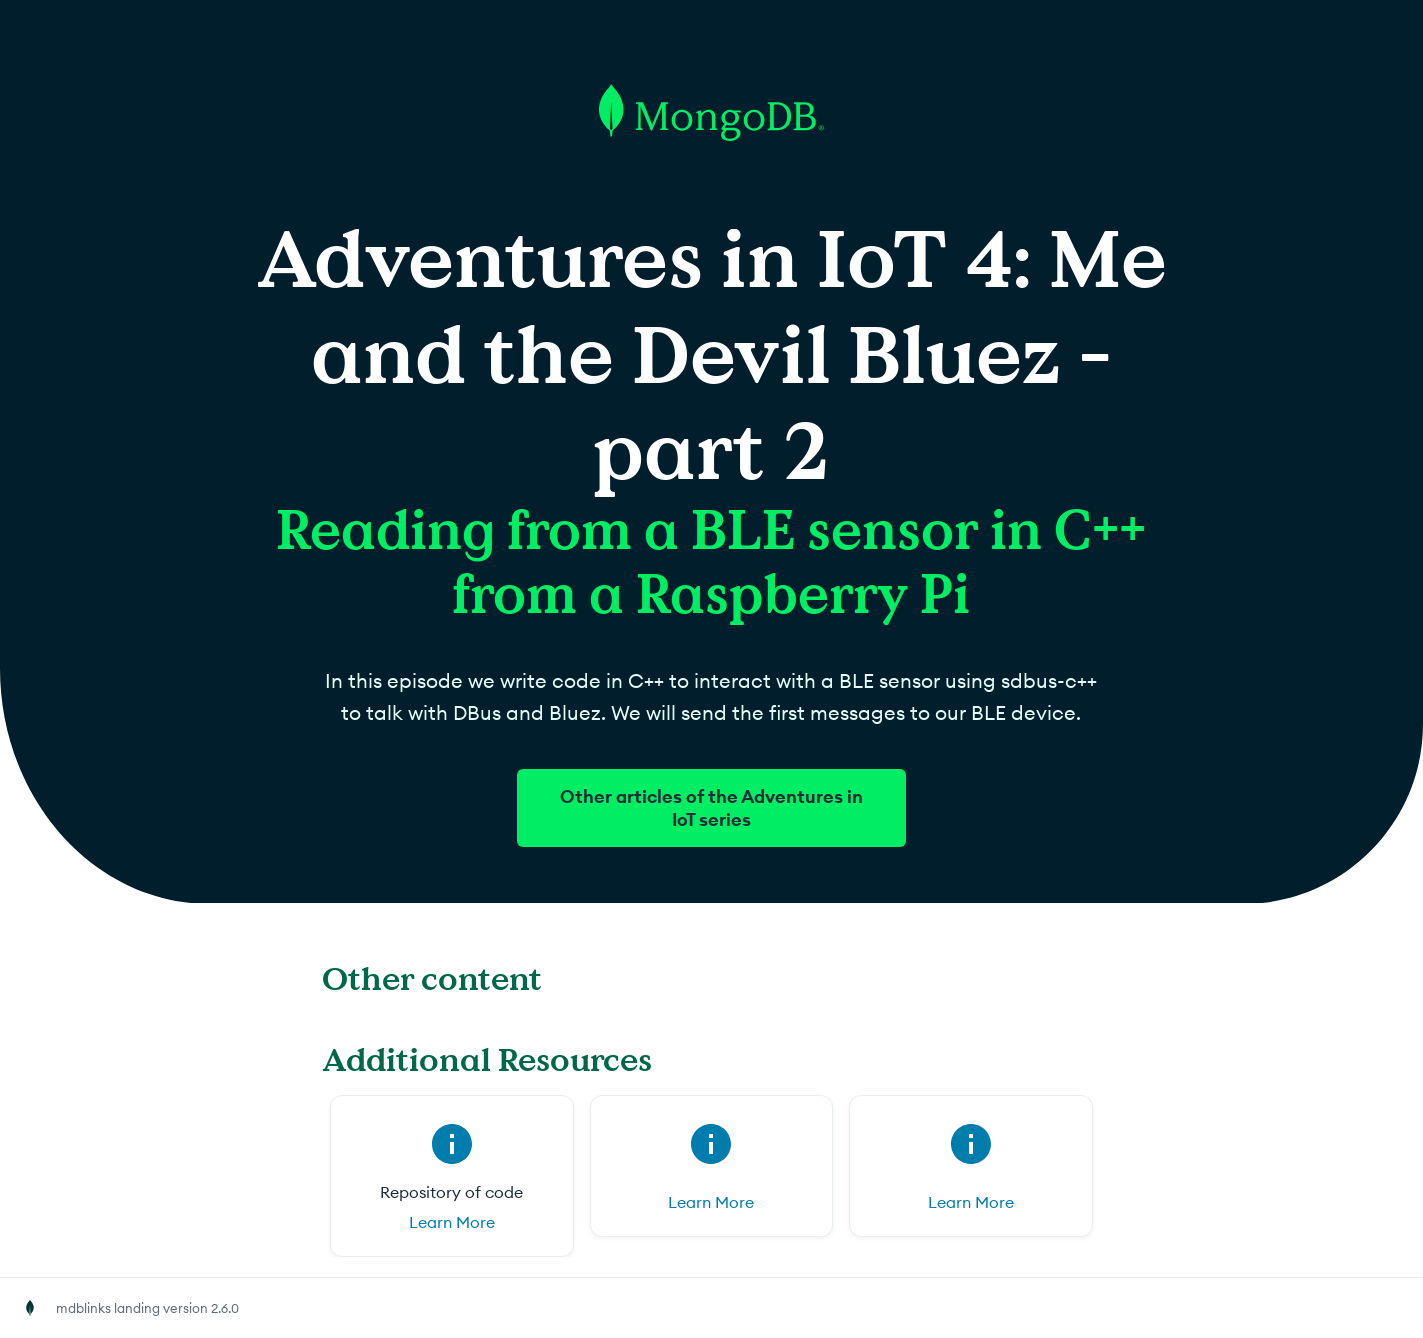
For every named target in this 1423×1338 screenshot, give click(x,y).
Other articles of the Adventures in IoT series (711, 808)
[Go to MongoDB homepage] (711, 219)
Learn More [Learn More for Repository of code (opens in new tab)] (452, 1222)
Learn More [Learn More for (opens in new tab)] (711, 1202)
